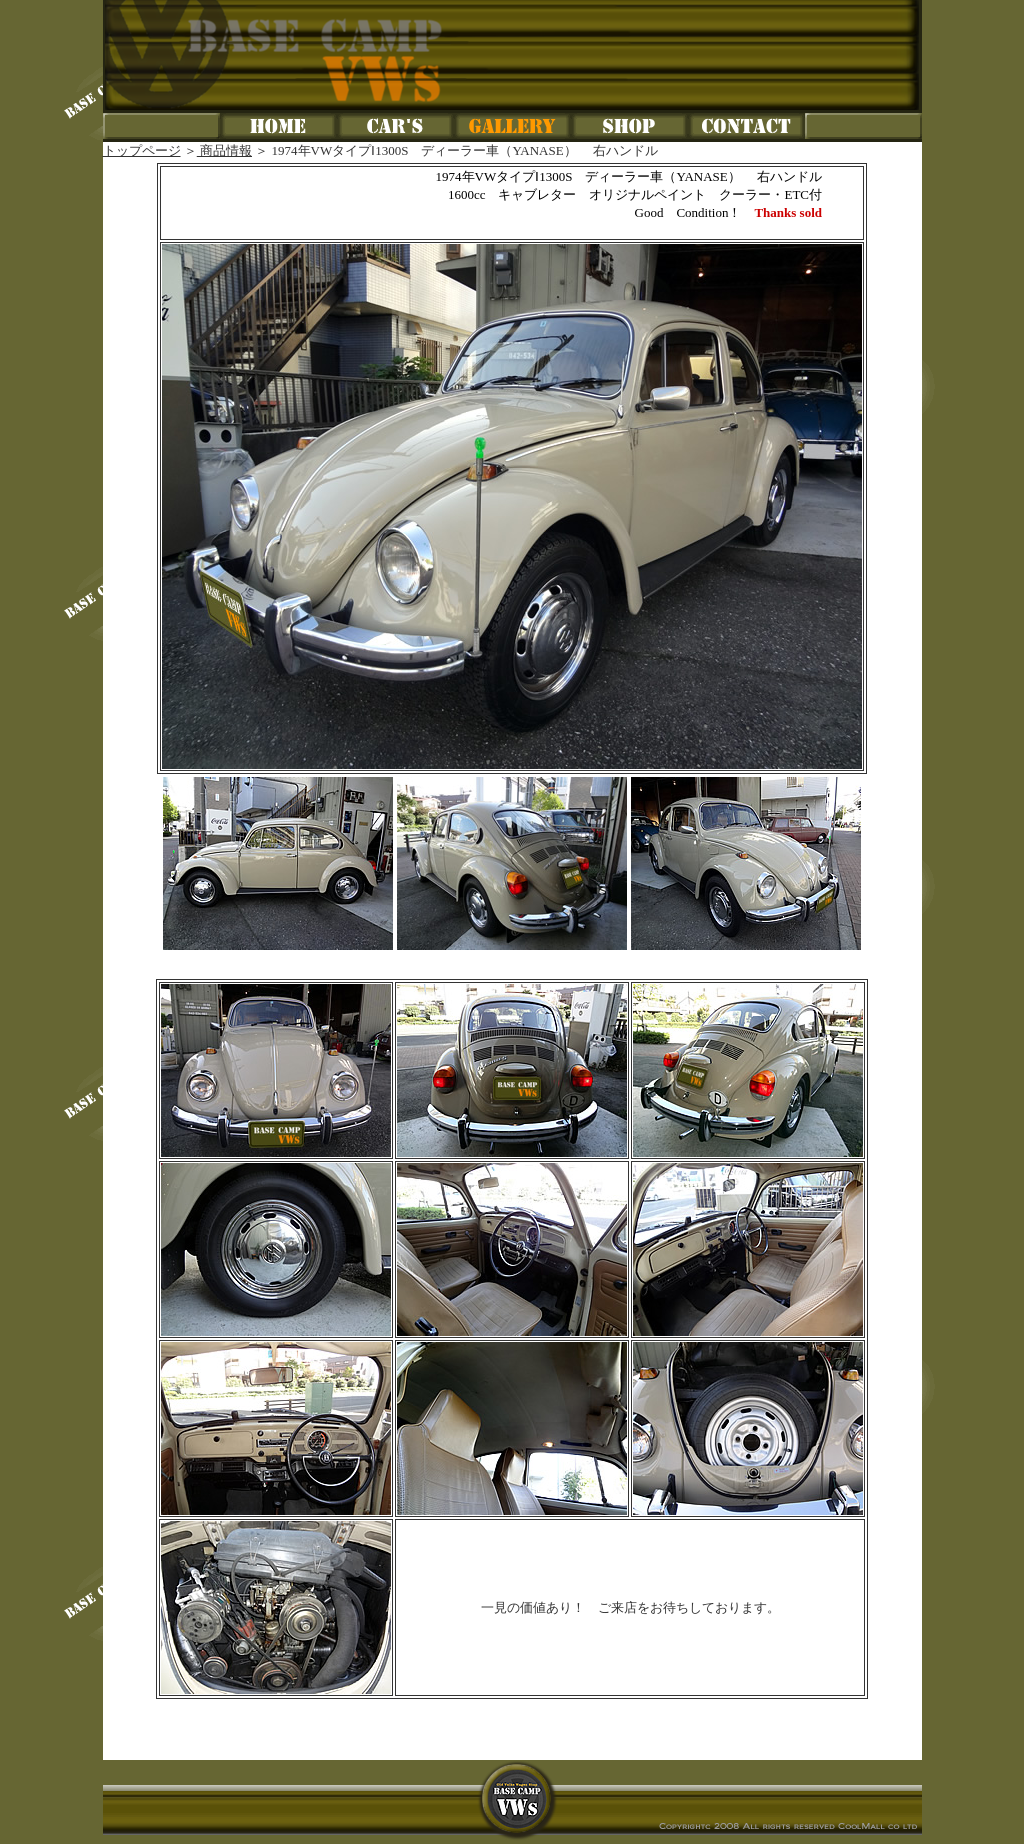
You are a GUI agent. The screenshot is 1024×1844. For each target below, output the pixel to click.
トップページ (142, 150)
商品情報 (224, 150)
